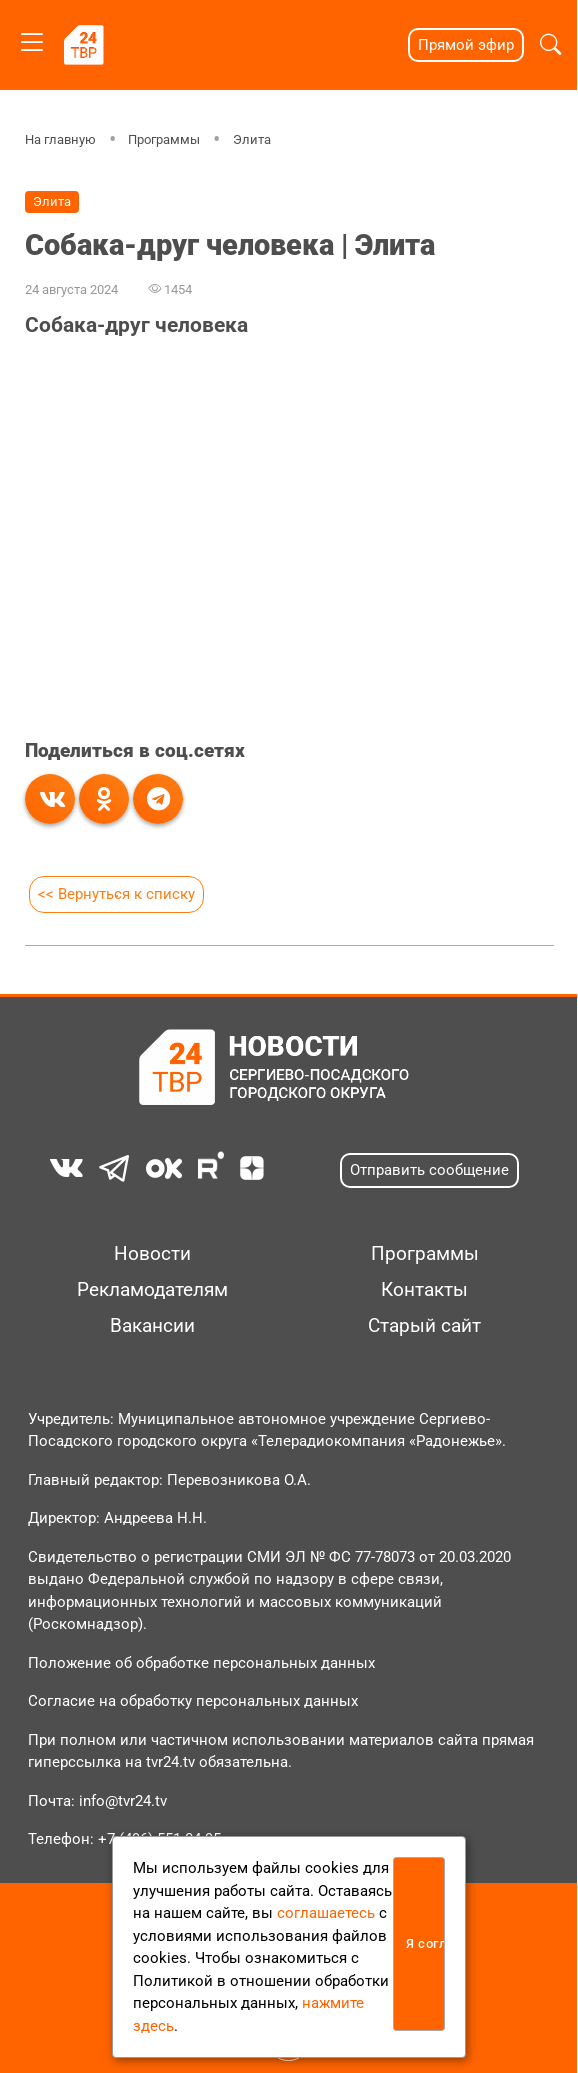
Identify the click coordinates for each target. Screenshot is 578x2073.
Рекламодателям (152, 1290)
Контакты (424, 1290)
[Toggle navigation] (32, 38)
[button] (550, 45)
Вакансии (152, 1326)
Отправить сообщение (429, 1170)
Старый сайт (424, 1326)
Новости (152, 1254)
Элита (252, 139)
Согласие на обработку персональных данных (193, 1701)
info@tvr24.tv (123, 1801)
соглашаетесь (326, 1913)
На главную (59, 139)
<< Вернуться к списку (115, 894)
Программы (164, 139)
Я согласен (425, 1943)
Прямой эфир (466, 45)
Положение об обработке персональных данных (201, 1663)
